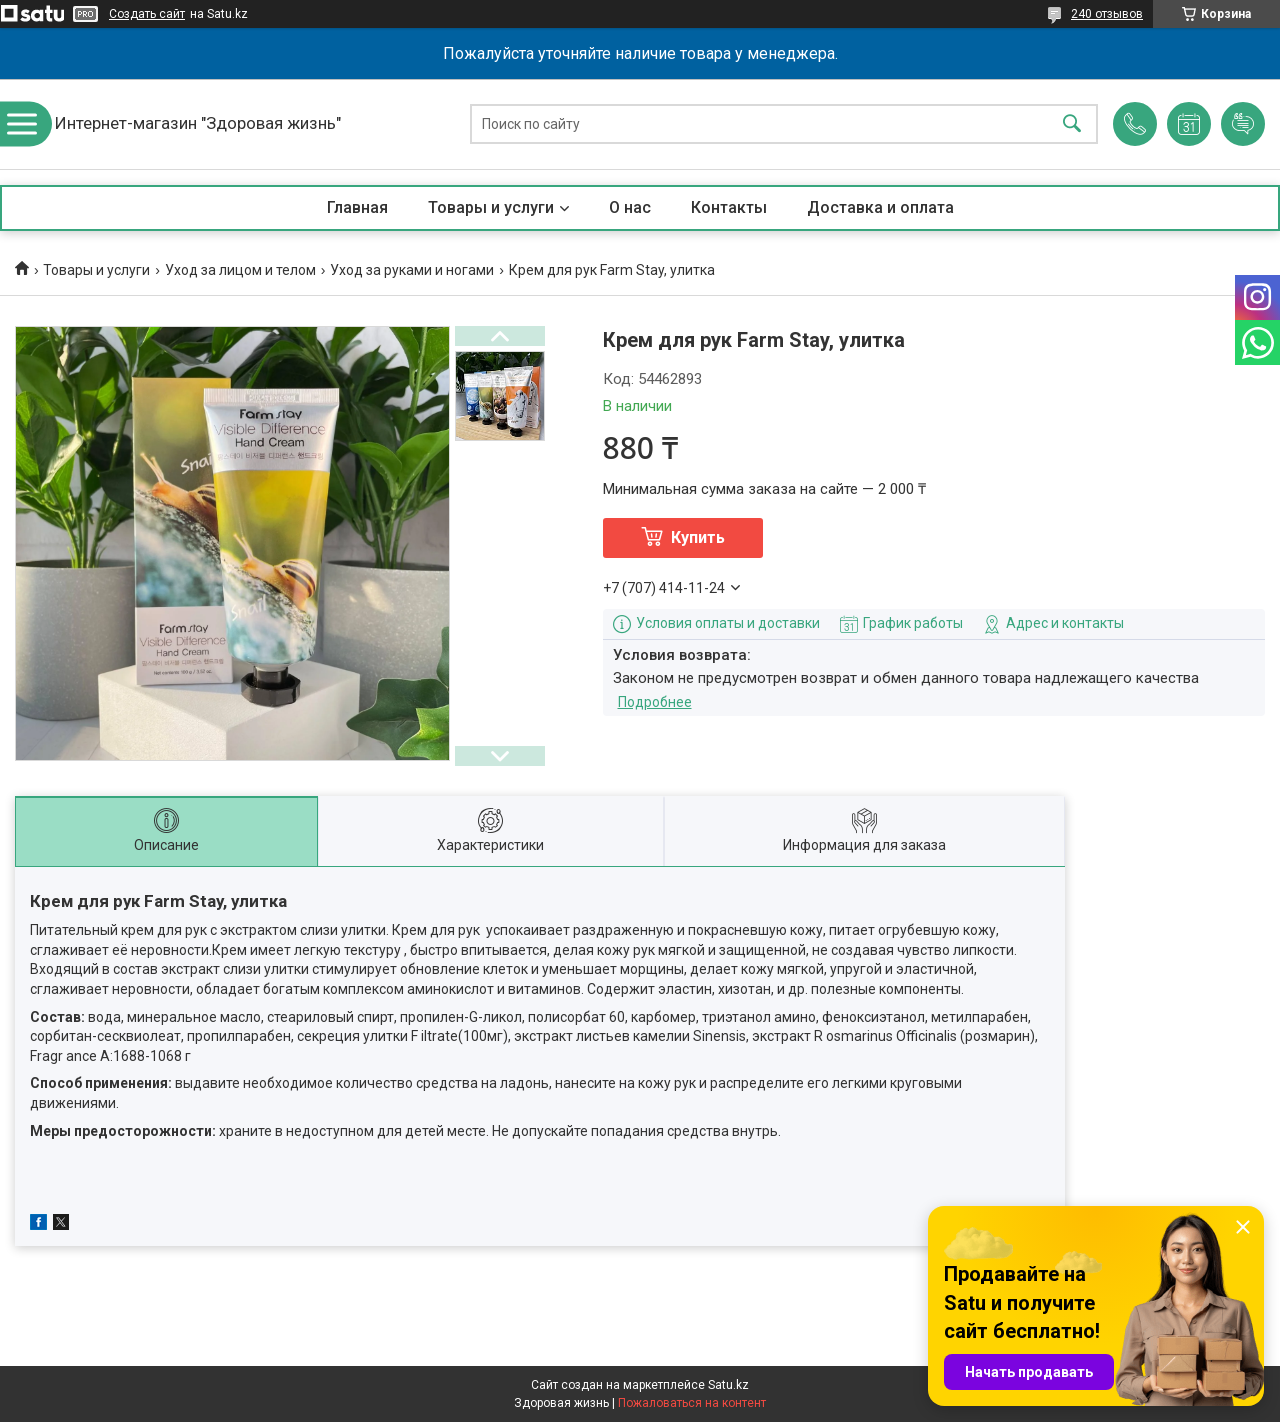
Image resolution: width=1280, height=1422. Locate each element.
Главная (357, 207)
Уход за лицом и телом (240, 270)
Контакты (729, 207)
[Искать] (1072, 124)
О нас (630, 207)
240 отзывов (1107, 14)
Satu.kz (728, 1385)
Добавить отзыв (1243, 124)
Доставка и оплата (880, 207)
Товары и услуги (491, 207)
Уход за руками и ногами (412, 270)
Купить (698, 537)
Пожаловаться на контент (692, 1403)
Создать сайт (147, 14)
